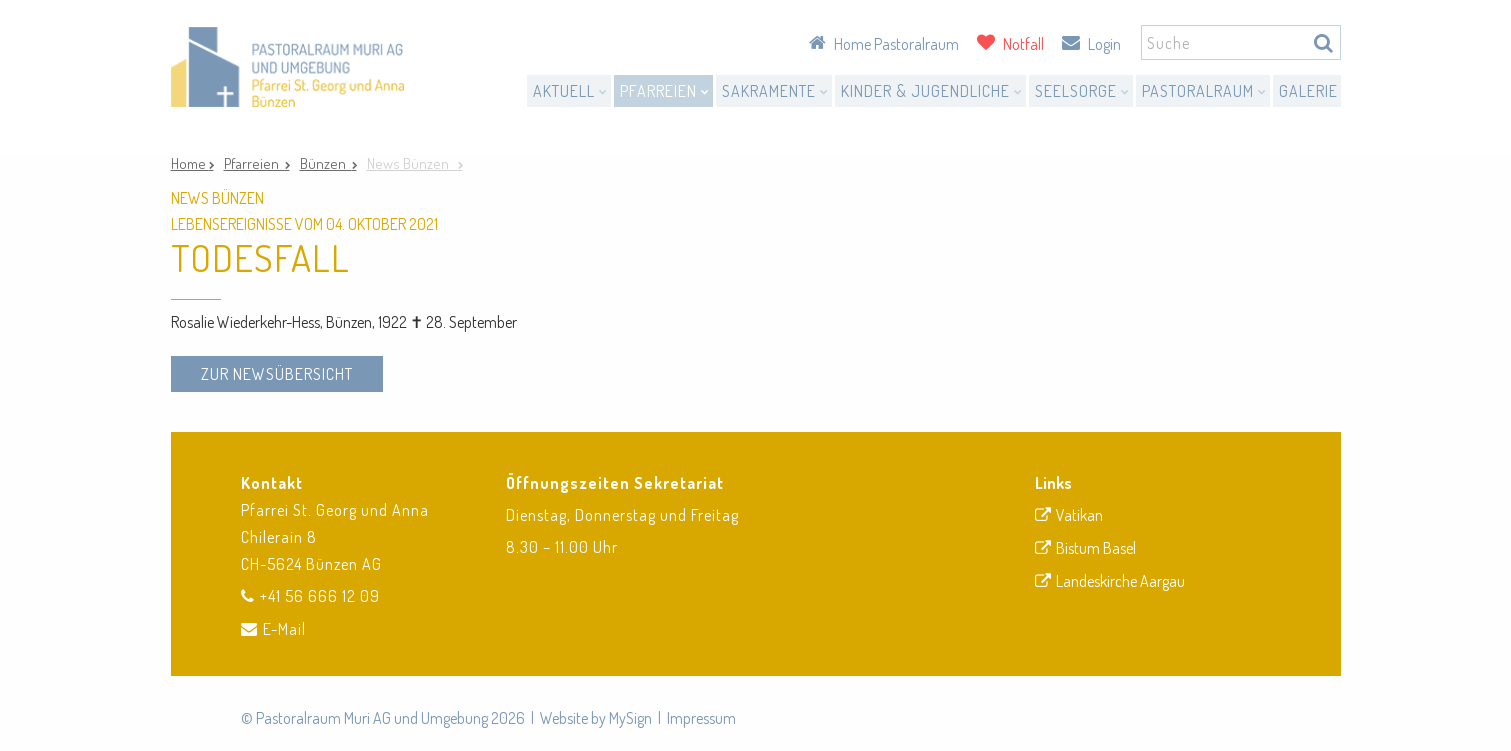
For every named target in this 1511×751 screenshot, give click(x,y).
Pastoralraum (1204, 91)
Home (190, 163)
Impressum (701, 718)
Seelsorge (1082, 91)
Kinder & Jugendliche (932, 91)
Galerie (1308, 91)
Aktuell (570, 91)
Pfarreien (665, 91)
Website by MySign (596, 718)
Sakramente (775, 91)
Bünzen (326, 163)
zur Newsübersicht (277, 374)
